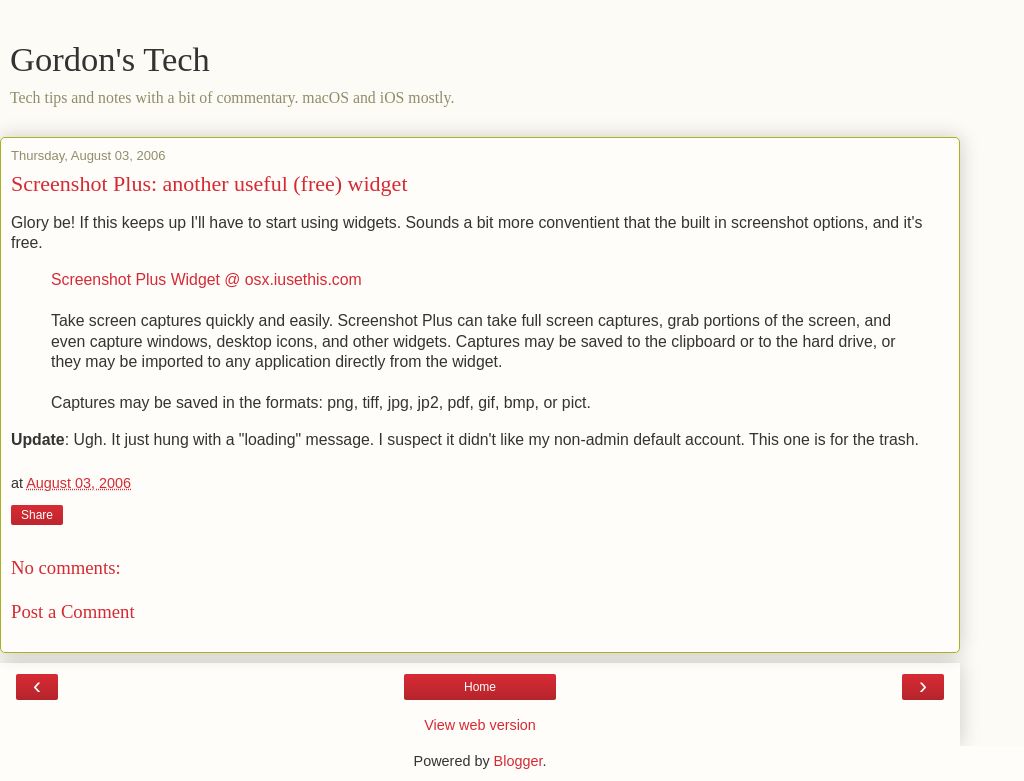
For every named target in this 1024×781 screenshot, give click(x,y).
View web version (480, 725)
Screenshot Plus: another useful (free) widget (209, 183)
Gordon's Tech (110, 59)
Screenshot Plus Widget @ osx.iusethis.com (206, 279)
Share (37, 515)
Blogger (518, 761)
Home (480, 687)
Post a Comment (73, 611)
